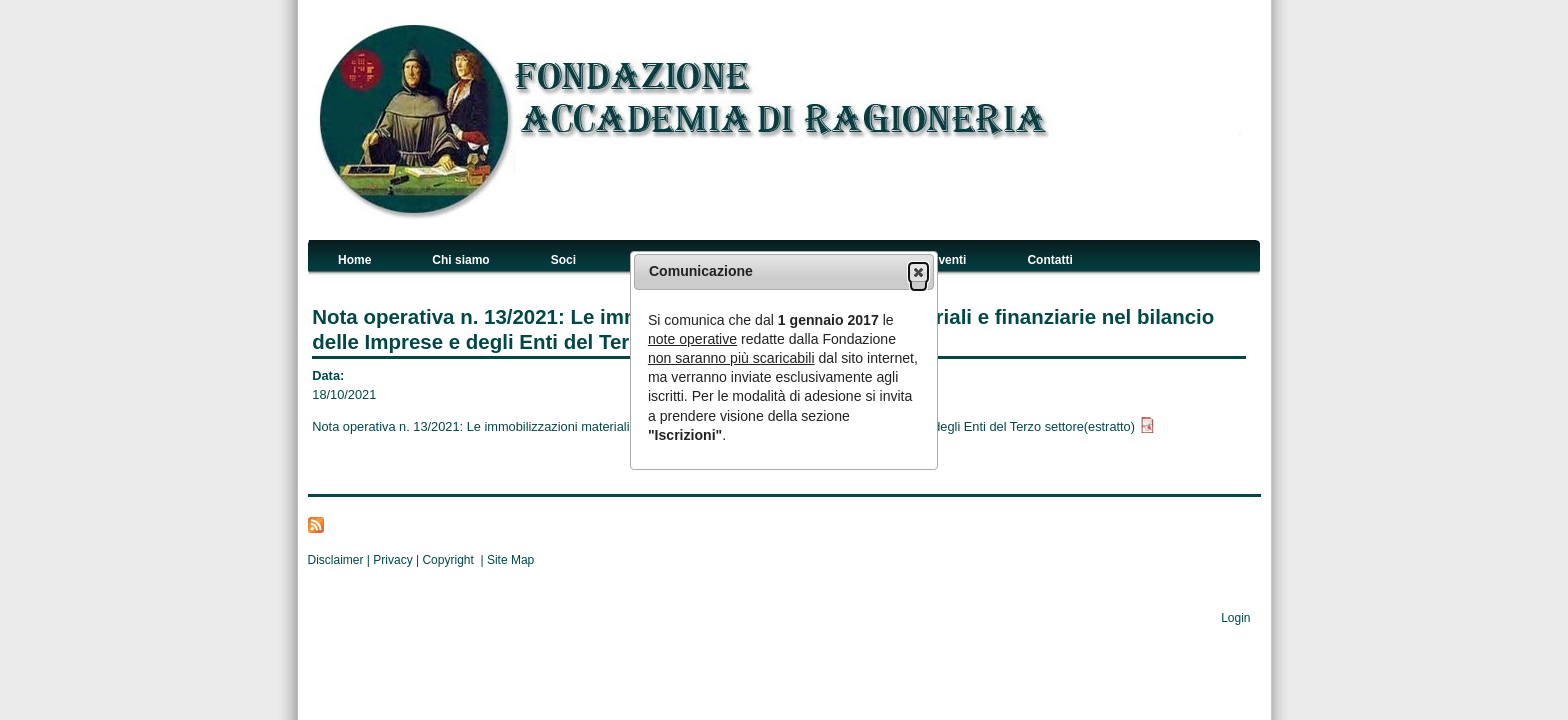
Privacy (392, 560)
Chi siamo (460, 260)
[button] (918, 272)
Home (354, 260)
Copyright (451, 560)
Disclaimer (336, 560)
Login (1235, 618)
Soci (563, 260)
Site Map (510, 560)
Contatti (1049, 260)
